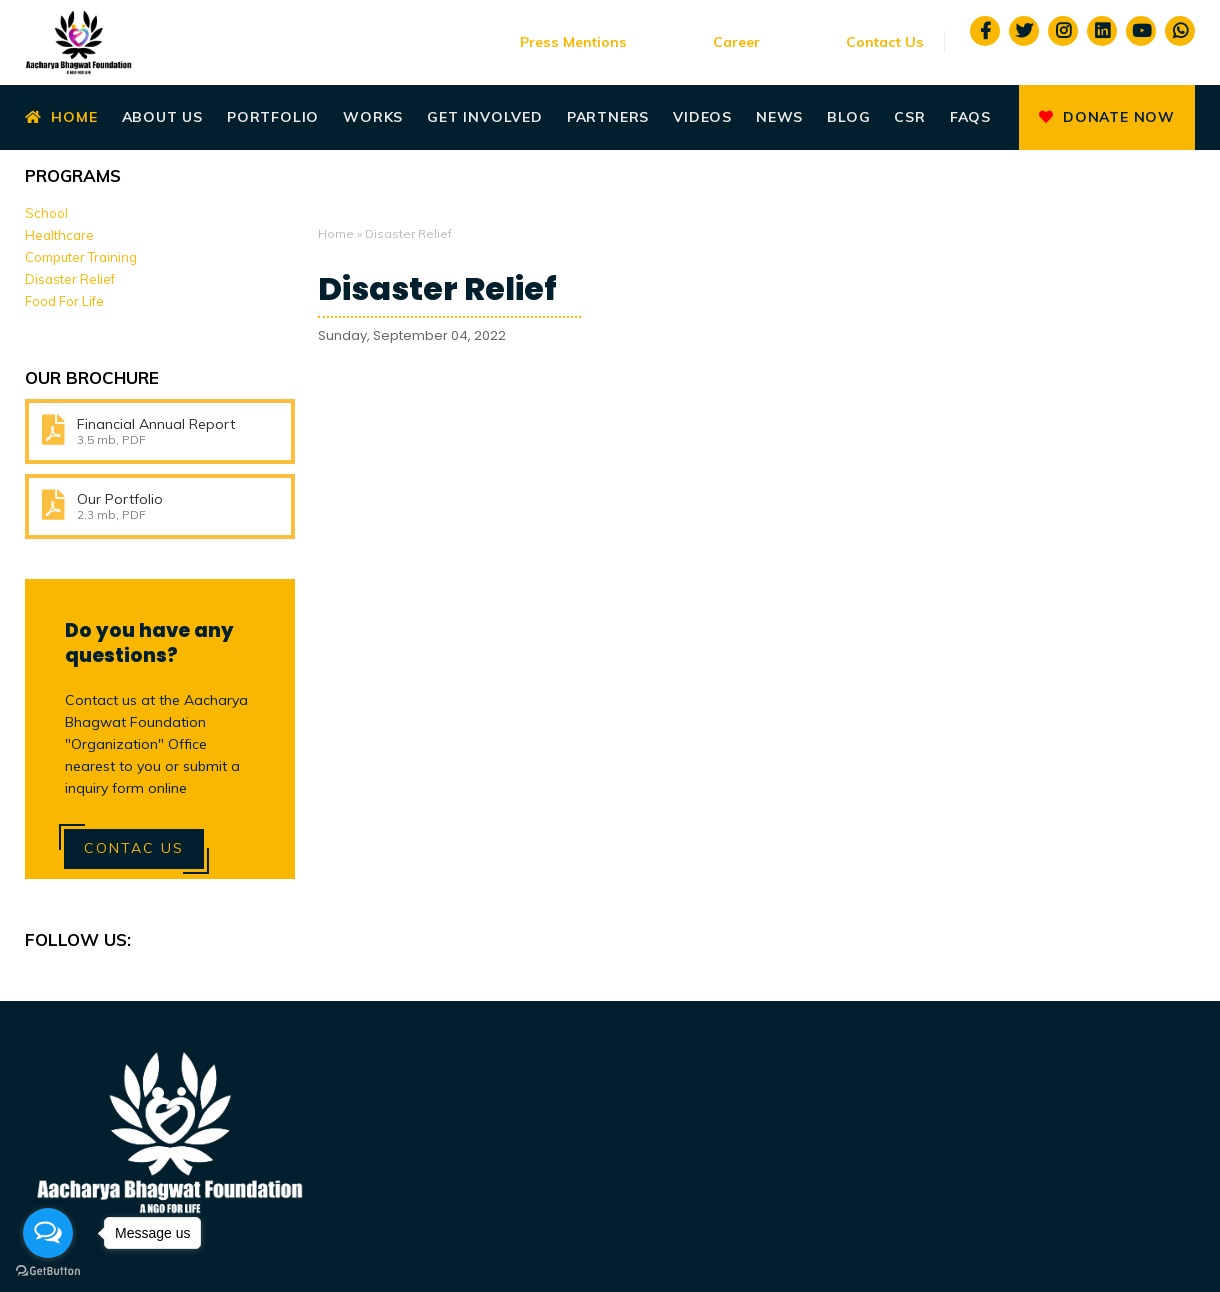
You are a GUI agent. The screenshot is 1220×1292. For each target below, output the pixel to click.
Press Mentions (573, 42)
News (779, 117)
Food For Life (64, 301)
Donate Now (1107, 117)
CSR (909, 117)
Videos (702, 117)
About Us (162, 117)
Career (736, 42)
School (46, 213)
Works (373, 117)
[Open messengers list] (48, 1233)
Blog (848, 117)
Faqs (970, 117)
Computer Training (81, 257)
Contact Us (885, 42)
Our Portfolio (120, 499)
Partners (608, 117)
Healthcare (59, 235)
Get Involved (485, 117)
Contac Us (134, 848)
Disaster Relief (437, 289)
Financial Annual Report (156, 424)
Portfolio (273, 117)
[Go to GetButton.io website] (48, 1271)
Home (61, 117)
